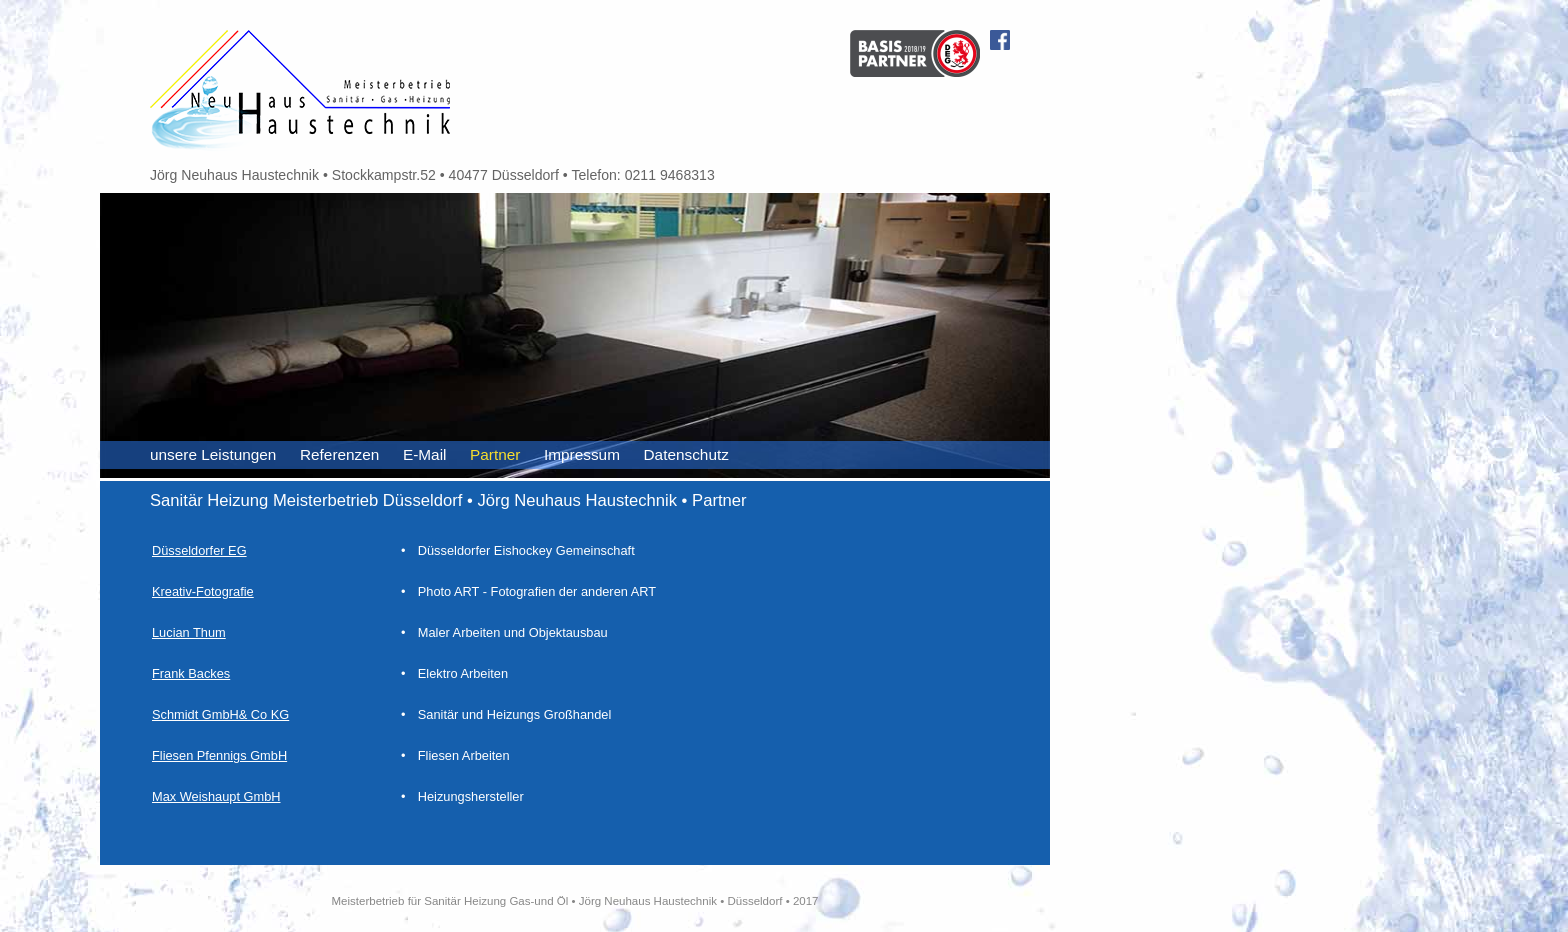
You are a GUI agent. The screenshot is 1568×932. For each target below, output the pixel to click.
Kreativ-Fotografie (203, 591)
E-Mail (425, 454)
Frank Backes (191, 673)
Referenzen (339, 454)
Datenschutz (686, 454)
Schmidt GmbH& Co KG (220, 714)
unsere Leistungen (213, 454)
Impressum (582, 454)
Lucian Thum (189, 632)
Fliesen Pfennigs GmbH (219, 755)
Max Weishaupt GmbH (216, 796)
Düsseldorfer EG (199, 550)
